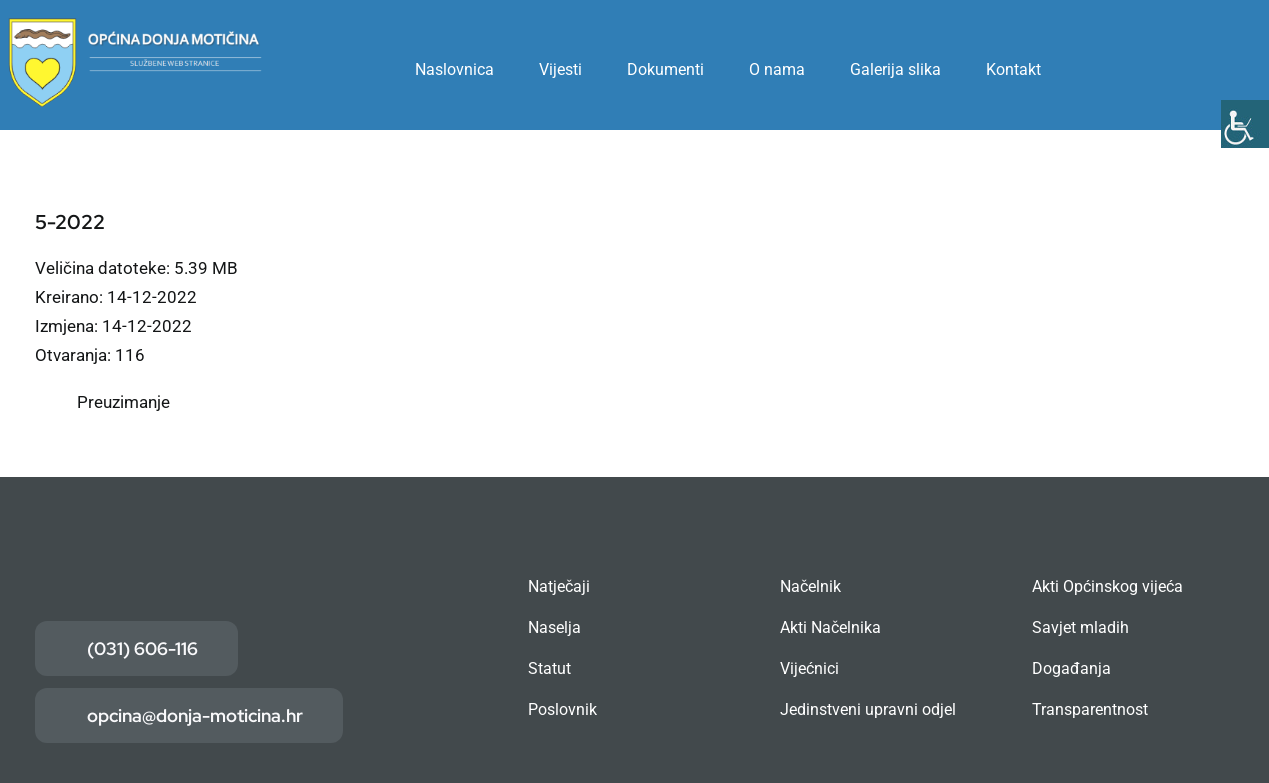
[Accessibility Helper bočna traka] (1245, 124)
